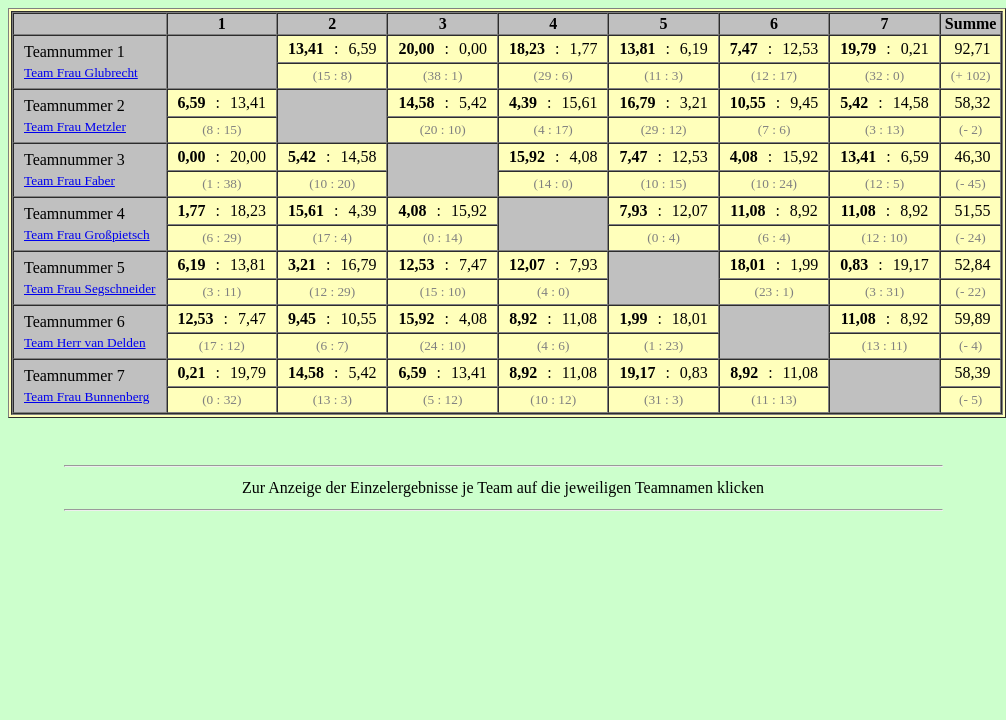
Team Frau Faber (69, 180)
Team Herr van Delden (85, 342)
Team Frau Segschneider (90, 288)
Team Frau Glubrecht (81, 72)
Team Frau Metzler (75, 126)
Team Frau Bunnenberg (86, 396)
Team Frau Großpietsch (87, 234)
